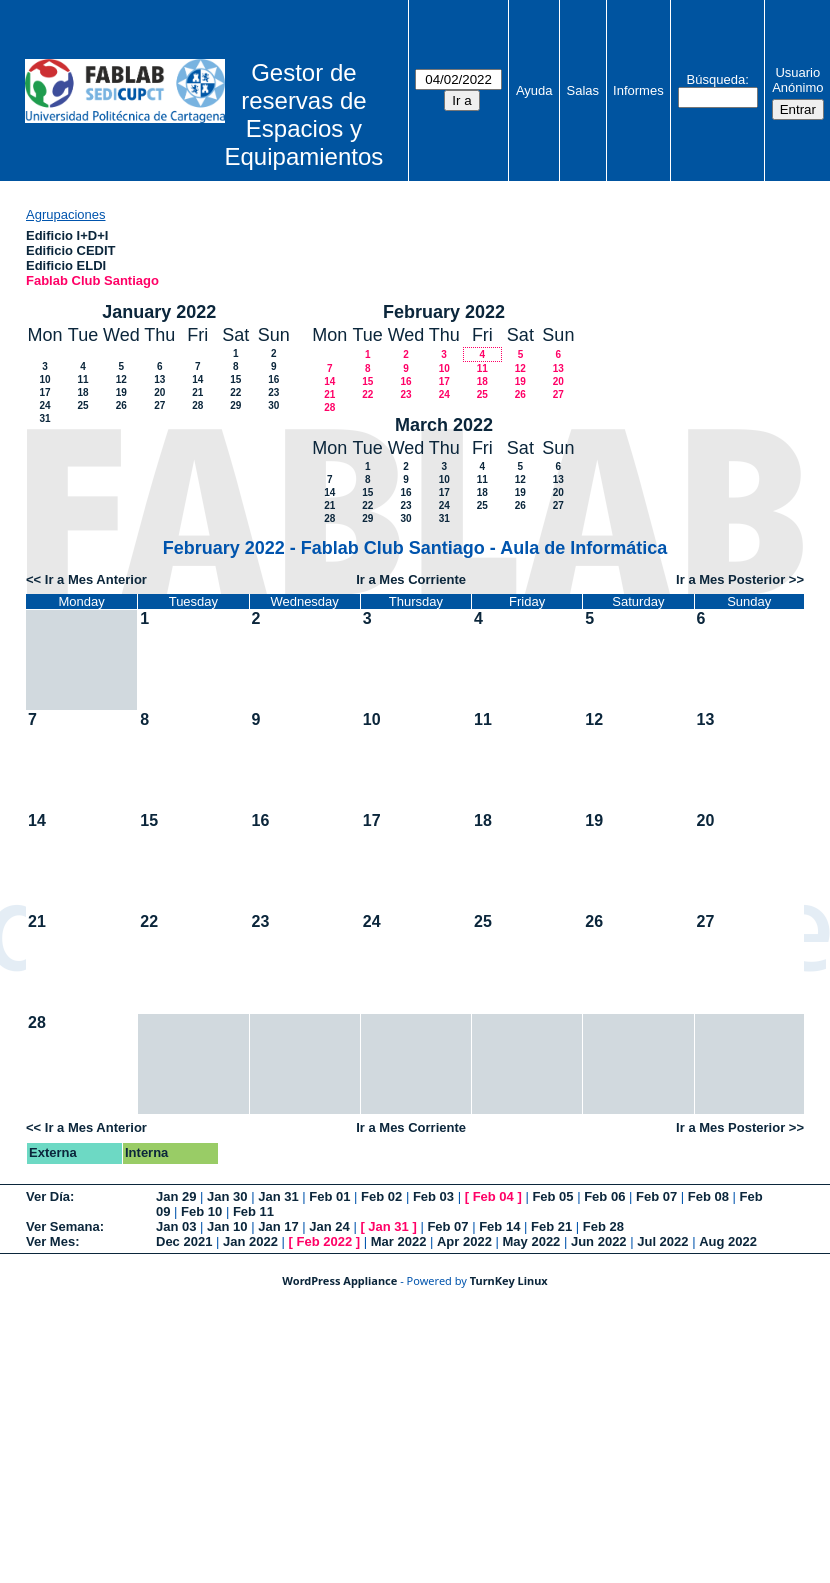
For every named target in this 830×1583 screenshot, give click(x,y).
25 (82, 405)
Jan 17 (278, 1226)
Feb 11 (253, 1211)
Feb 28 (603, 1226)
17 (44, 392)
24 (44, 405)
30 (273, 405)
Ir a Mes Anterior (96, 579)
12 (121, 379)
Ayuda (534, 90)
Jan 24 (329, 1226)
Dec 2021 (184, 1241)
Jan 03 (176, 1226)
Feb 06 (604, 1196)
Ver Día (48, 1196)
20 (159, 392)
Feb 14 (499, 1226)
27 (159, 405)
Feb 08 (708, 1196)
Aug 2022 (728, 1241)
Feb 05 (552, 1196)
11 (82, 379)
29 (235, 405)
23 (273, 392)
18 (82, 392)
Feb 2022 (325, 1241)
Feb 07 (656, 1196)
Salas (583, 90)
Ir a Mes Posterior (730, 579)
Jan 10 (227, 1226)
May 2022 (532, 1241)
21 (197, 392)
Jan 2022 (250, 1241)
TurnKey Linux (509, 1280)
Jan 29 (176, 1196)
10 (44, 379)
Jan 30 (227, 1196)
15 (235, 379)
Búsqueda (716, 79)
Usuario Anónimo (797, 80)
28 (197, 405)
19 (121, 392)
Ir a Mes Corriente (411, 579)
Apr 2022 (464, 1241)
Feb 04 (493, 1196)
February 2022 (444, 312)
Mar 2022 (399, 1241)
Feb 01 (329, 1196)
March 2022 (444, 425)
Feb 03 (433, 1196)
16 (273, 379)
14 (197, 379)
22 (235, 392)
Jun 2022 (599, 1241)
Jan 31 (278, 1196)
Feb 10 (201, 1211)
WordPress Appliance (339, 1280)
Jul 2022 (662, 1241)
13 (159, 379)
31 (44, 418)
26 (121, 405)
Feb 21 (551, 1226)
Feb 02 (381, 1196)
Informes (638, 90)
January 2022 (159, 312)
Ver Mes (50, 1241)
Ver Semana (63, 1226)
